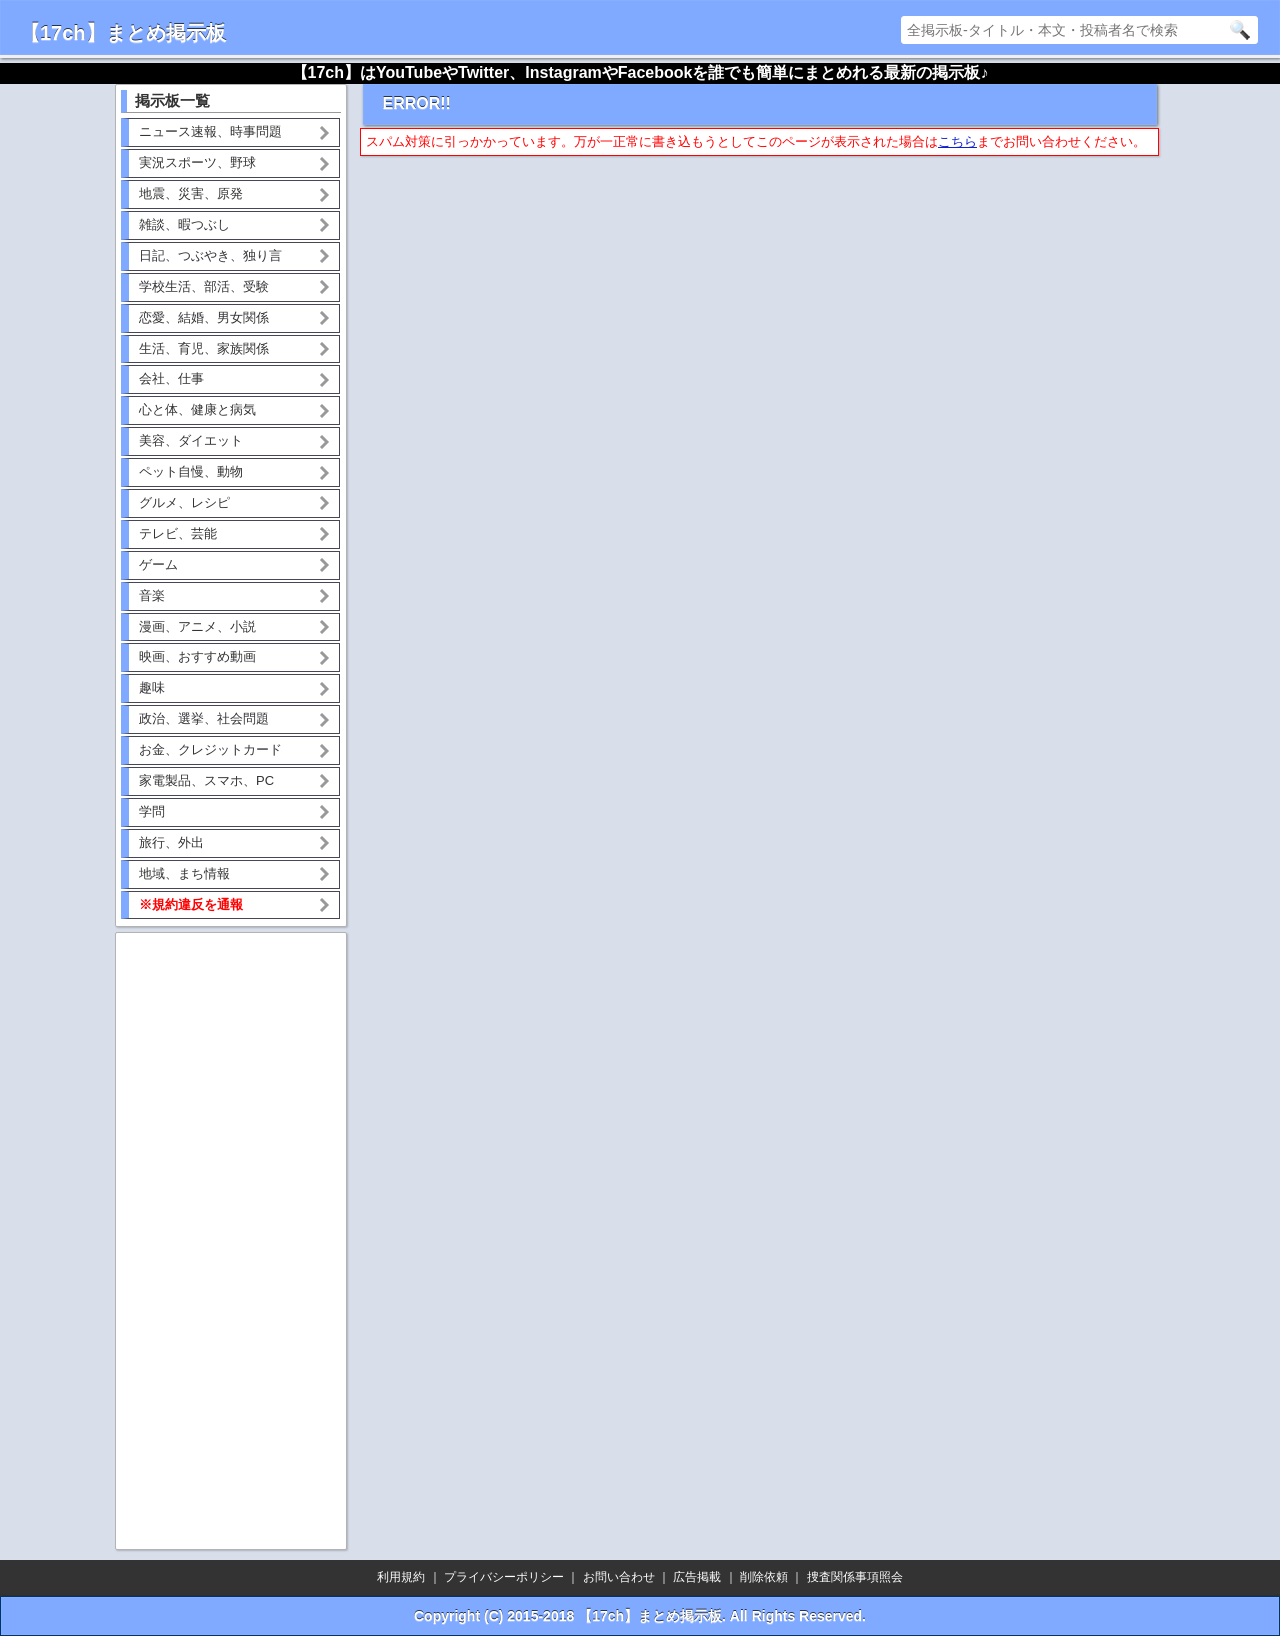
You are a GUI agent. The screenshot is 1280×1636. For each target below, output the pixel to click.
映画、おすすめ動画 (197, 656)
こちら (957, 141)
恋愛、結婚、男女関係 (204, 317)
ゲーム (158, 564)
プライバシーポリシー (504, 1577)
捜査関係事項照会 (855, 1577)
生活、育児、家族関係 (204, 348)
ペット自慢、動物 (191, 471)
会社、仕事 (171, 378)
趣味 (152, 687)
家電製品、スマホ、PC (206, 780)
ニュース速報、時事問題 (210, 131)
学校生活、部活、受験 (204, 286)
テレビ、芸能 (178, 533)
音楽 (152, 595)
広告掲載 (697, 1577)
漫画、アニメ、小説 (197, 626)
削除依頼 (764, 1577)
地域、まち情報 (184, 873)
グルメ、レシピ (184, 502)
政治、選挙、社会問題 (204, 718)
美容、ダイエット (191, 440)
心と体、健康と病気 (197, 409)
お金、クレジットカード (210, 749)
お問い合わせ (619, 1577)
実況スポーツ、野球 (197, 162)
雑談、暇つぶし (184, 224)
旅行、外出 (171, 842)
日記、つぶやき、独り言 (210, 255)
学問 (152, 811)
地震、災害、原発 (191, 193)
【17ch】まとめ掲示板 (123, 33)
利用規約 (401, 1577)
